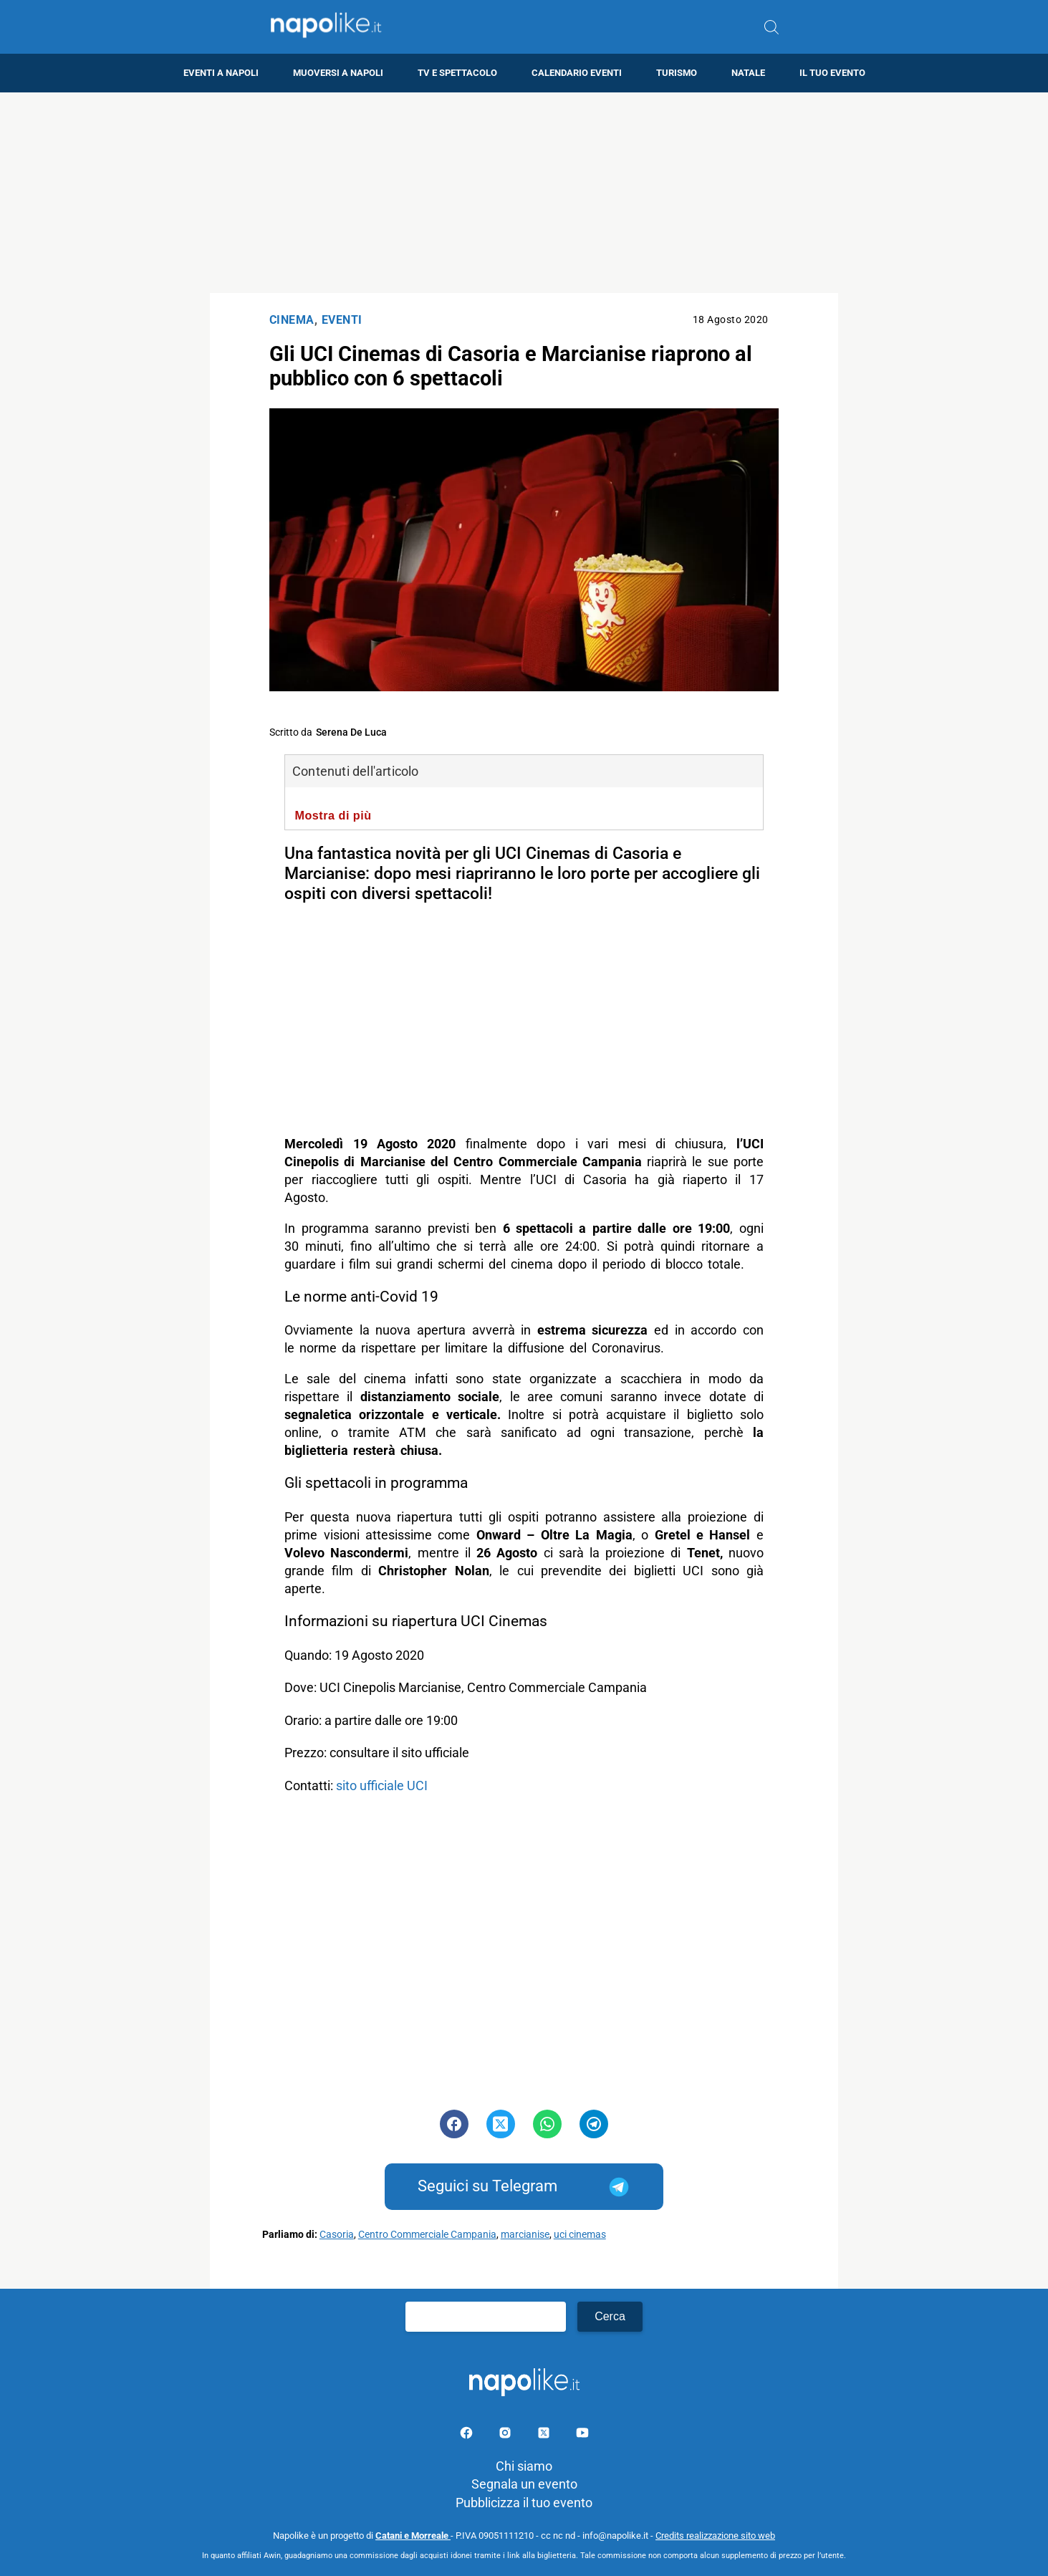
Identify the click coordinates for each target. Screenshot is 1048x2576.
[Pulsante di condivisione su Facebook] (454, 2124)
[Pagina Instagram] (506, 2435)
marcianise (525, 2235)
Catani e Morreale (413, 2535)
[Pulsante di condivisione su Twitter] (500, 2124)
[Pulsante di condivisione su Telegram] (594, 2124)
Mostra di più (332, 815)
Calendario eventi (577, 72)
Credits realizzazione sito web (715, 2535)
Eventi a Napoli (221, 72)
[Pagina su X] (545, 2435)
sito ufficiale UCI (383, 1785)
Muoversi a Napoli (338, 72)
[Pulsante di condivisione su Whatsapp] (547, 2124)
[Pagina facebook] (467, 2435)
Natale (748, 72)
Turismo (676, 72)
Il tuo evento (832, 72)
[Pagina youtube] (582, 2435)
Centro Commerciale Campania (427, 2235)
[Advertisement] (524, 192)
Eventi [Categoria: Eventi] (342, 320)
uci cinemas (580, 2235)
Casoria (336, 2235)
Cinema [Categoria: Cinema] (291, 320)
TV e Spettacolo (457, 72)
